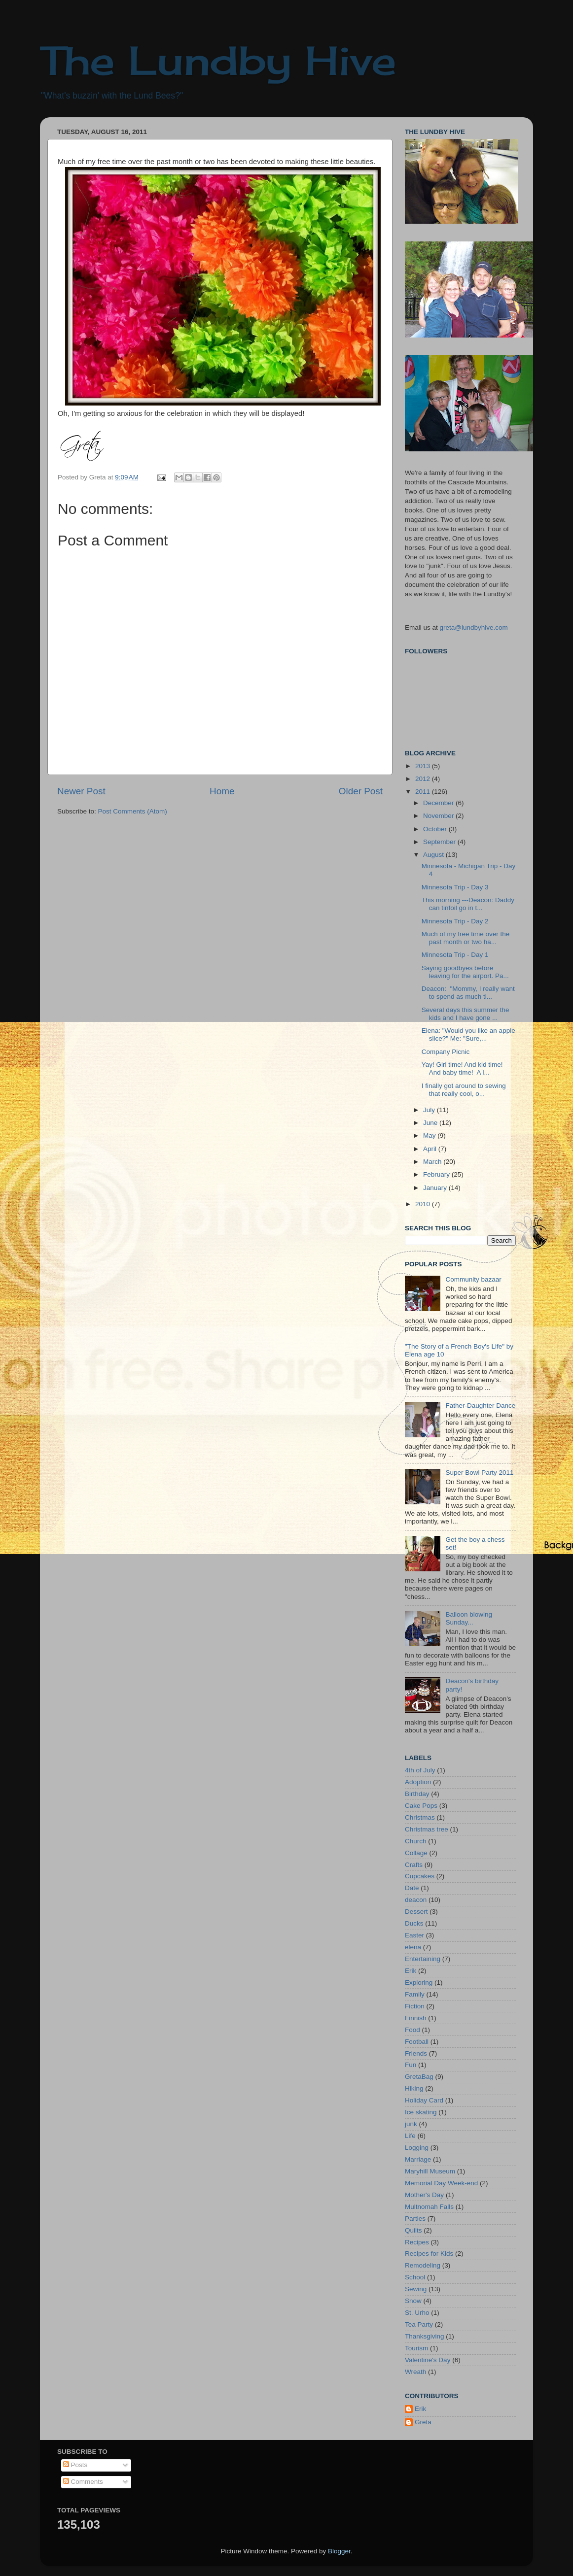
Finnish (416, 2018)
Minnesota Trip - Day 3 (455, 887)
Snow (413, 2301)
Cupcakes (419, 1876)
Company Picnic (446, 1051)
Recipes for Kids (429, 2253)
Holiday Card (424, 2100)
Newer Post (81, 791)
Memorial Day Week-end (441, 2183)
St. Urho (417, 2312)
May (430, 1135)
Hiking (414, 2088)
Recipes (417, 2242)
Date (412, 1888)
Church (416, 1841)
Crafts (414, 1864)
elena (413, 1947)
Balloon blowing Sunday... (468, 1618)
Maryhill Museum (430, 2171)
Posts (75, 2465)
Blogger (339, 2551)
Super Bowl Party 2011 (479, 1472)
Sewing (416, 2289)
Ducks (414, 1923)
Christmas (420, 1817)
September (440, 842)
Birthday (417, 1793)
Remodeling (422, 2265)
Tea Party (419, 2324)
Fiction (415, 2006)
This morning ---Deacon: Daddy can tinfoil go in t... (468, 904)
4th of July (420, 1770)
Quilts (413, 2230)
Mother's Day (424, 2195)
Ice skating (421, 2112)
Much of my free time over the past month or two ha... (466, 938)
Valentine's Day (427, 2360)
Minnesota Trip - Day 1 (455, 954)
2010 (423, 1204)
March (433, 1161)
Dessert (416, 1911)
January (436, 1187)
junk (411, 2124)
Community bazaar (473, 1279)
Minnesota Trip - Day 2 (455, 921)
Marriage (418, 2159)
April (430, 1148)
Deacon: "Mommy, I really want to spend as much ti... (468, 992)
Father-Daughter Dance (480, 1405)
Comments (83, 2481)
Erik (410, 1970)
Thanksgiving (424, 2336)
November (439, 815)
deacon (416, 1899)
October (436, 829)
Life (410, 2135)
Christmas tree (426, 1829)
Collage (416, 1853)
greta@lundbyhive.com (474, 627)
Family (415, 1994)
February (437, 1174)
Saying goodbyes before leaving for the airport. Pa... (465, 972)
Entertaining (422, 1959)
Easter (414, 1935)
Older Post (361, 791)
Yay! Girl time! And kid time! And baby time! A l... (462, 1068)
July (430, 1110)
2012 (423, 778)
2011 (423, 791)
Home (222, 791)
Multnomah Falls (429, 2206)
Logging (417, 2147)
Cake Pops (421, 1805)
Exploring (418, 1982)
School (415, 2277)
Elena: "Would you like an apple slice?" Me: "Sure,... (468, 1034)
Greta (423, 2422)
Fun (410, 2064)
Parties (415, 2218)
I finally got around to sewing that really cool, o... (464, 1089)
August (434, 854)
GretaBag (419, 2076)
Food (412, 2030)
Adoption (418, 1782)
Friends (416, 2053)
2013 (423, 766)
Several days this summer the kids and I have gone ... (465, 1013)
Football (417, 2041)
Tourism (416, 2348)
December (439, 803)
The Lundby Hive (218, 60)
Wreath (415, 2371)
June (431, 1122)
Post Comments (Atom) (132, 811)
